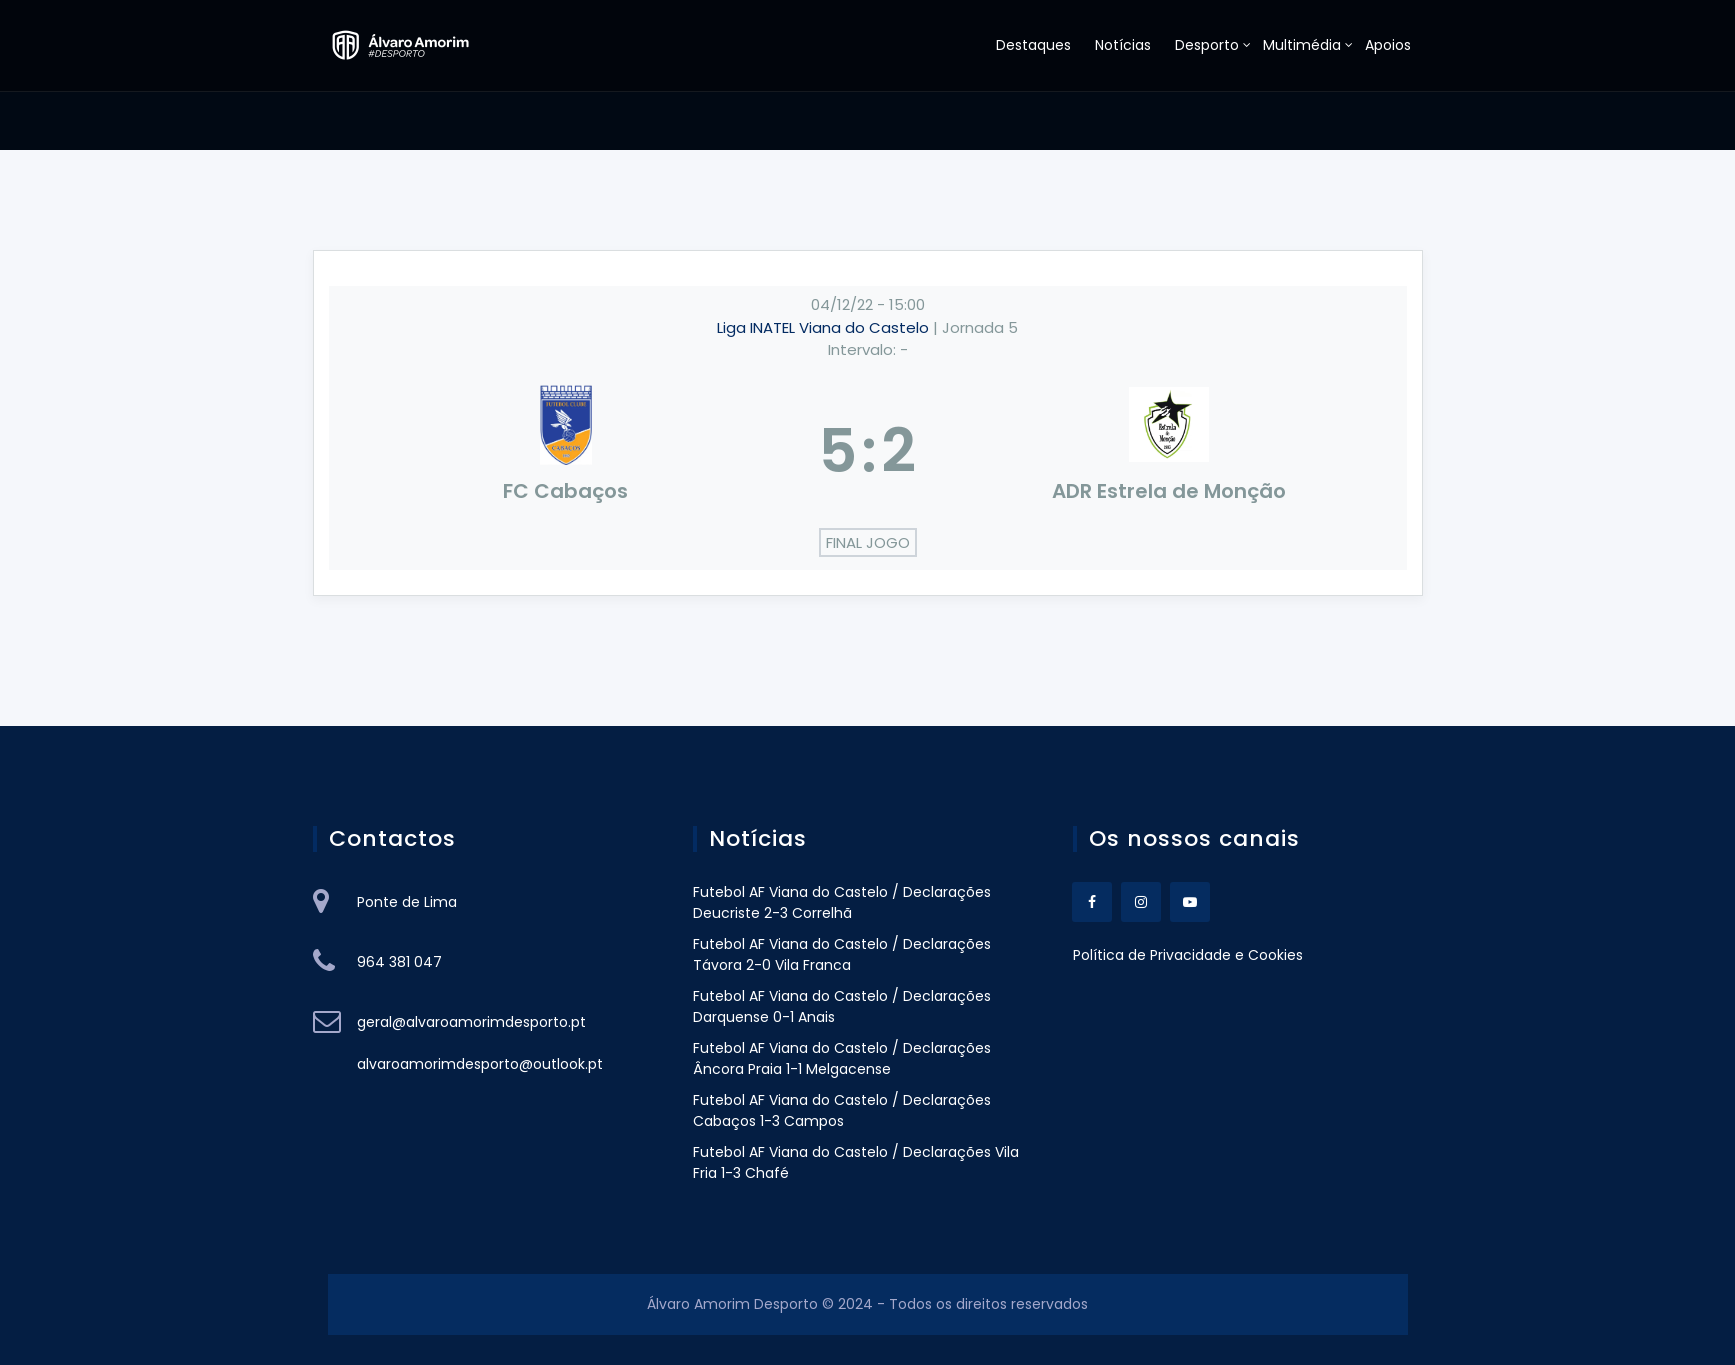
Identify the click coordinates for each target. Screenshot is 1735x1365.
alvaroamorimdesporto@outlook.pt (480, 1064)
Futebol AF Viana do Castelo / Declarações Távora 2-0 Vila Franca (842, 954)
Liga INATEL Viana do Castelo (825, 327)
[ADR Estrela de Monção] (1169, 451)
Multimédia (1302, 45)
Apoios (1388, 45)
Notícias (1123, 45)
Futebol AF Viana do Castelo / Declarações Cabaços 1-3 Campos (842, 1110)
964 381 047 (399, 962)
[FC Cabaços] (566, 451)
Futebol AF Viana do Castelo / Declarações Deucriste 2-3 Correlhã (842, 902)
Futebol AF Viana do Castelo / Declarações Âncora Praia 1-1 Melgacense (842, 1058)
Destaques (1033, 45)
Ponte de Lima (407, 902)
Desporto (1207, 45)
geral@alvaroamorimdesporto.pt (471, 1022)
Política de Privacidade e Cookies (1188, 955)
